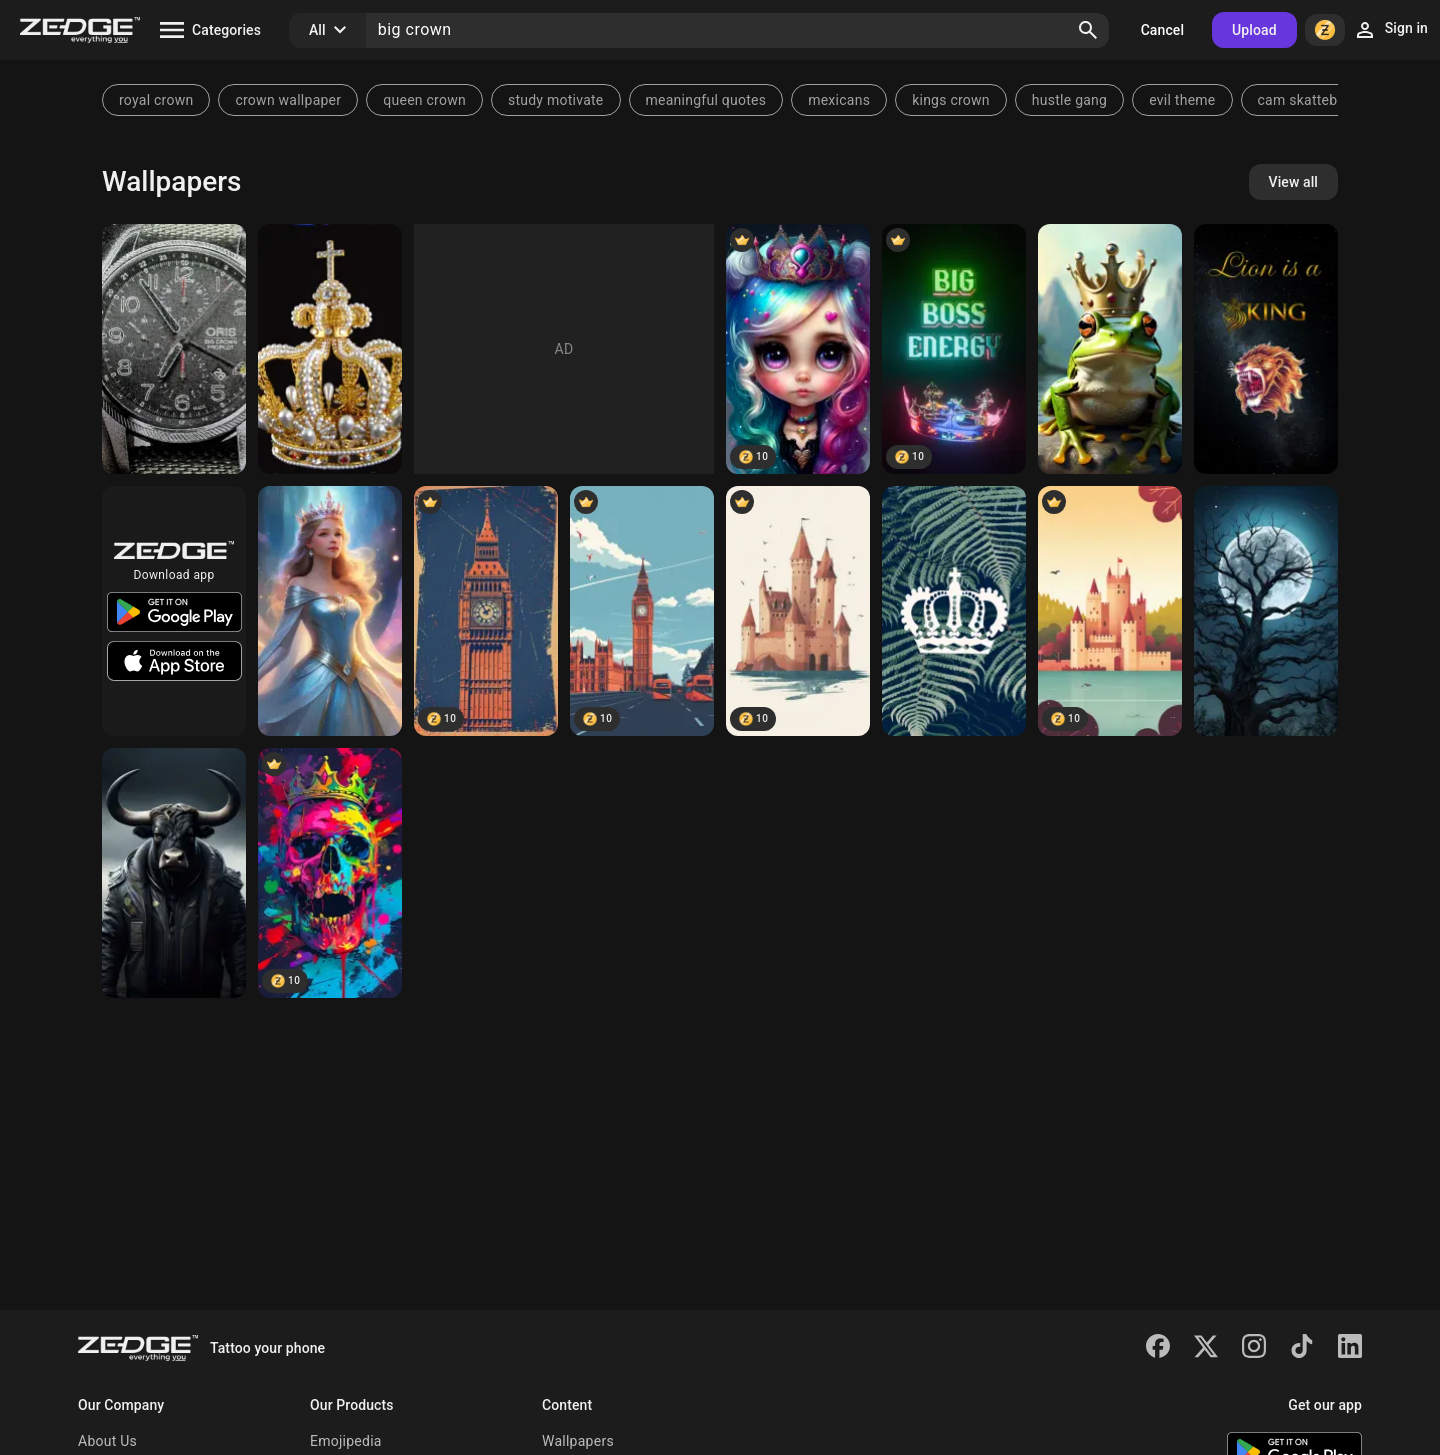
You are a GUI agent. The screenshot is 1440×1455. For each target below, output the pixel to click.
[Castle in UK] (798, 611)
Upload (1254, 30)
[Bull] (174, 873)
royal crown (156, 100)
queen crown (424, 100)
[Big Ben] (486, 611)
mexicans (839, 100)
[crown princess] (330, 611)
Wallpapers (578, 1441)
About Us (107, 1441)
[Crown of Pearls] (330, 349)
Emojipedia (346, 1441)
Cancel (1162, 30)
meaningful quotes (706, 100)
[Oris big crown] (174, 349)
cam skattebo (1302, 100)
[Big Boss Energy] (954, 349)
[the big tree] (1266, 611)
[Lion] (1266, 349)
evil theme (1182, 100)
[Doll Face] (798, 349)
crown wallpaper (288, 100)
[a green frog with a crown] (1110, 349)
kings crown (951, 100)
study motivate (556, 100)
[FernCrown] (954, 611)
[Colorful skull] (330, 873)
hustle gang (1069, 100)
